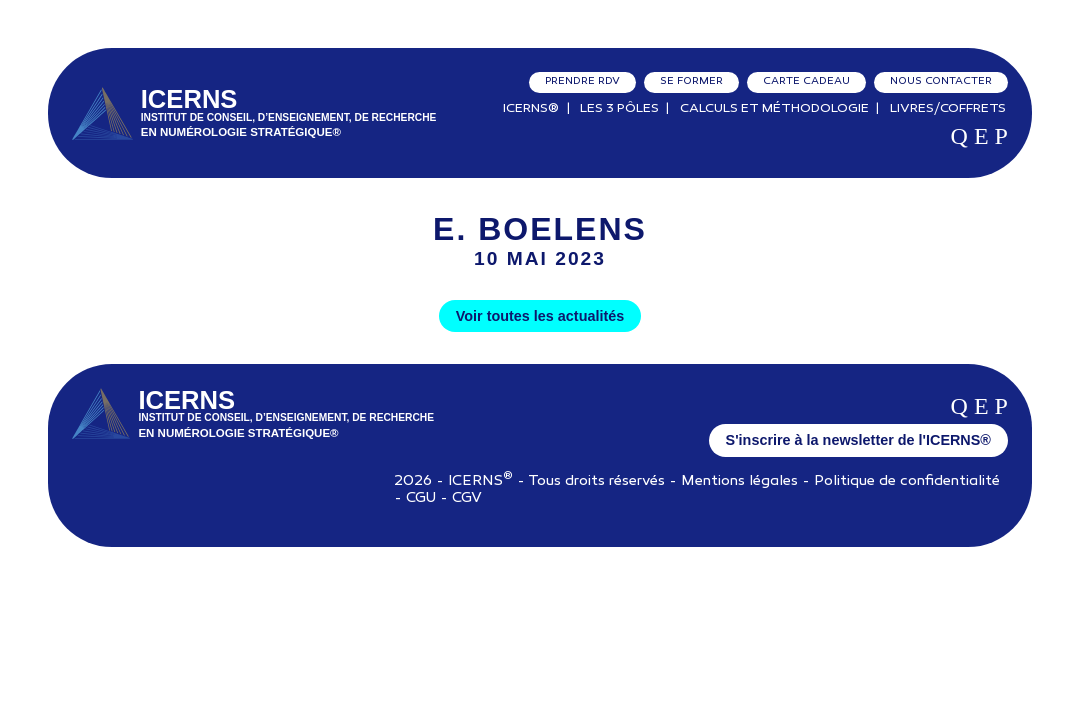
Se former (691, 81)
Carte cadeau (806, 81)
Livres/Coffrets (948, 109)
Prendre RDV (582, 81)
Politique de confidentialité (907, 481)
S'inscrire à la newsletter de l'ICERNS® (858, 440)
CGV (467, 498)
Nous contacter (941, 81)
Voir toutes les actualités (540, 316)
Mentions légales (739, 481)
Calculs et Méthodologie (774, 109)
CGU (421, 498)
